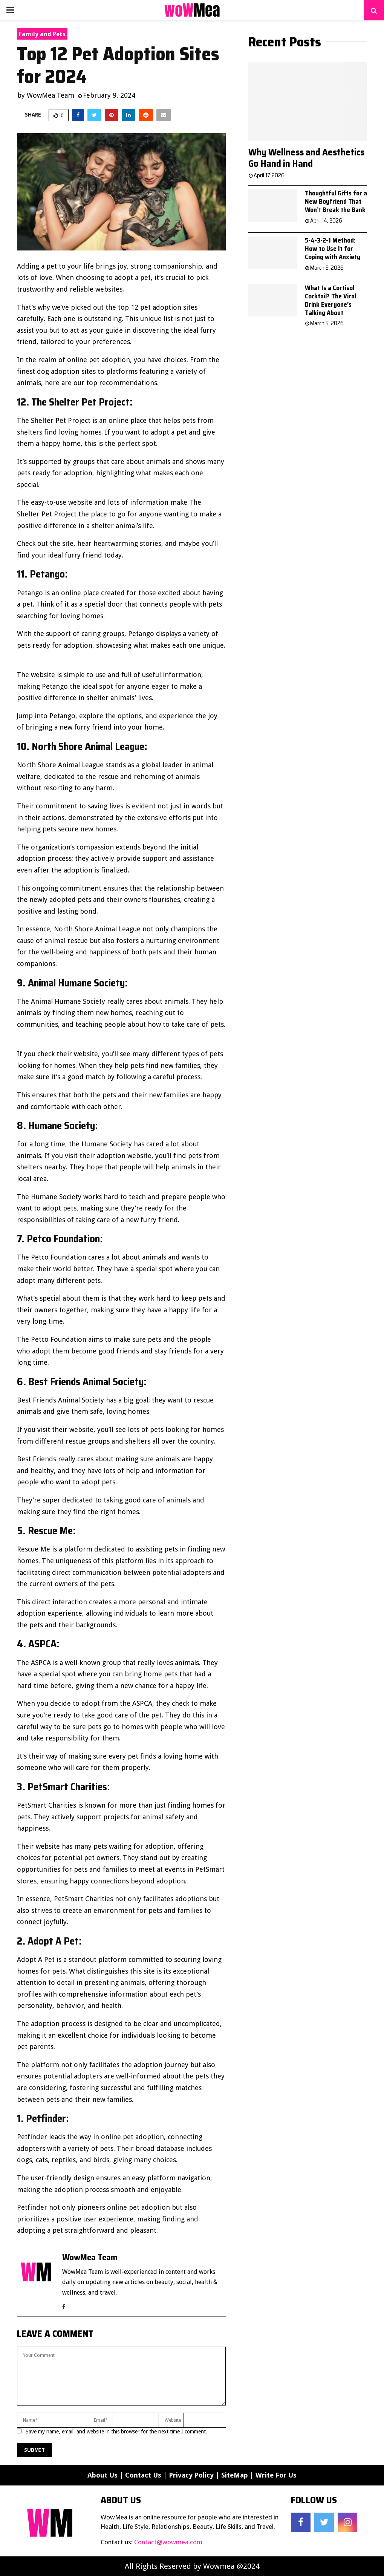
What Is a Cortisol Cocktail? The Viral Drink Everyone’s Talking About (330, 300)
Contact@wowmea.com (168, 2542)
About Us (102, 2475)
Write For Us (276, 2475)
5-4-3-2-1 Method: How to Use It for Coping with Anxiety (332, 248)
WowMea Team (50, 95)
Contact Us (143, 2475)
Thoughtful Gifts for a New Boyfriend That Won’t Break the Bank (336, 201)
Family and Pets (42, 34)
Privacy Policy (191, 2475)
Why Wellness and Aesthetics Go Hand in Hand (306, 158)
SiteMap (234, 2475)
